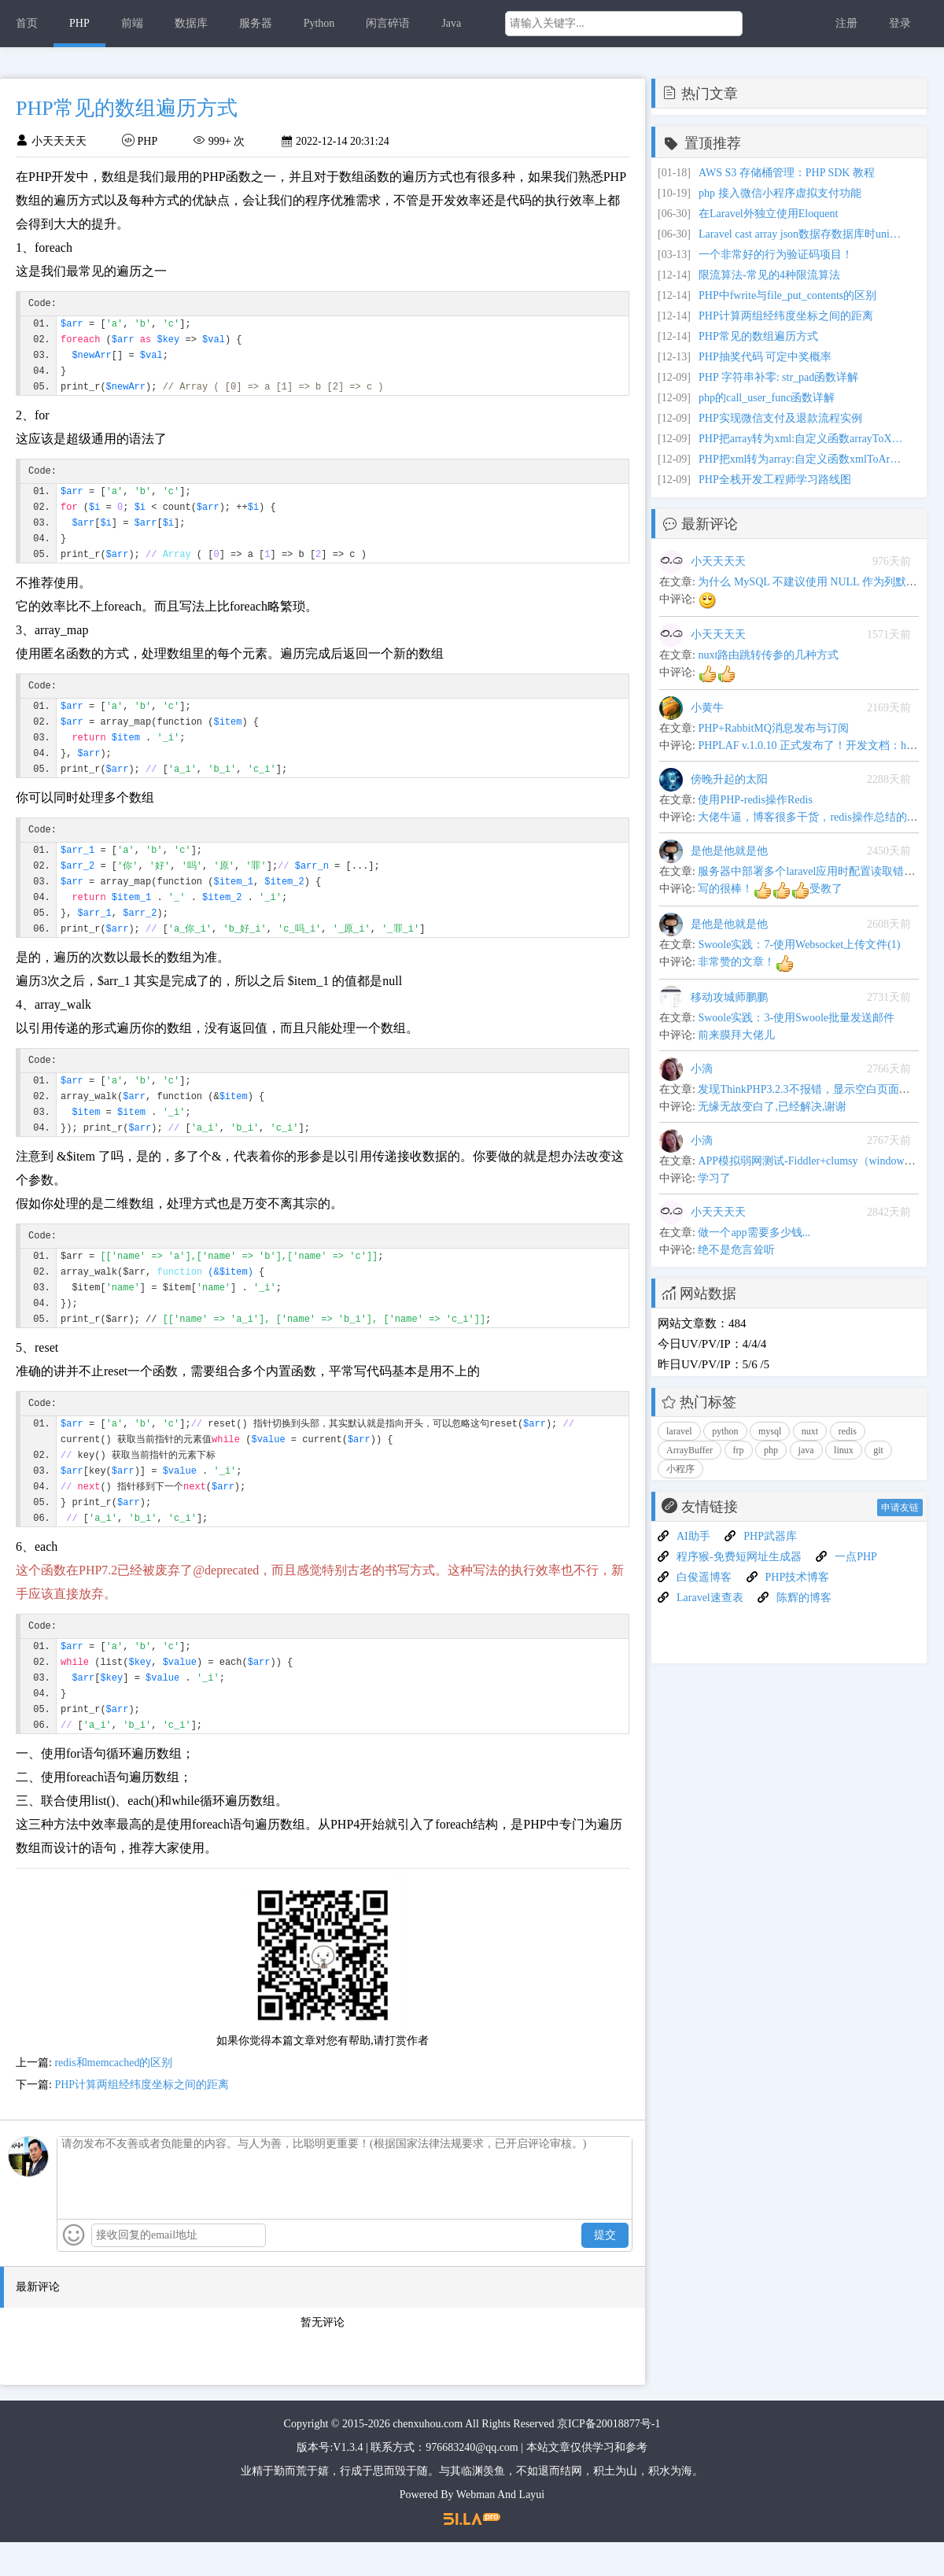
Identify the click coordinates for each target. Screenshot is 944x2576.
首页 (27, 23)
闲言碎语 (388, 23)
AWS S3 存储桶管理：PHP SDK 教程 (787, 173)
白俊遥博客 (704, 1577)
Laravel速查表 (710, 1598)
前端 (132, 23)
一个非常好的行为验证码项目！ (776, 254)
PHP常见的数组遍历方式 (758, 336)
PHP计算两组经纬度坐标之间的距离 (141, 2118)
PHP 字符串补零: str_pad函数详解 (778, 377)
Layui (532, 2528)
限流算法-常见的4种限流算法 (769, 275)
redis (848, 1431)
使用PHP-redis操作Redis (755, 800)
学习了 (714, 1178)
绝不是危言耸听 (736, 1250)
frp (738, 1450)
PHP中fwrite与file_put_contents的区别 (787, 295)
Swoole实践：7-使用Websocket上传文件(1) (799, 944)
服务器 (255, 23)
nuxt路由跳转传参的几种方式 (768, 655)
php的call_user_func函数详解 (767, 398)
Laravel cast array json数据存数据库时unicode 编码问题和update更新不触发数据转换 (801, 234)
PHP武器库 (770, 1536)
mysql (769, 1431)
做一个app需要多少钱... (754, 1232)
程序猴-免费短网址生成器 (739, 1557)
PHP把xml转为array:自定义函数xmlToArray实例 (801, 459)
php (771, 1450)
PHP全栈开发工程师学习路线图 (775, 479)
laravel (679, 1431)
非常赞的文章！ (746, 962)
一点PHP (856, 1557)
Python (319, 23)
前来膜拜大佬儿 (736, 1035)
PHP (79, 23)
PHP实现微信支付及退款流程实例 (780, 418)
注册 (846, 23)
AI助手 (693, 1536)
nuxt (810, 1431)
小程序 (680, 1468)
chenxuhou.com (428, 2457)
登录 (900, 23)
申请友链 (900, 1507)
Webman (475, 2528)
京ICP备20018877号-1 (608, 2457)
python (725, 1431)
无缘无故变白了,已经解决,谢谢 (772, 1107)
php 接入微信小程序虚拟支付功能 (780, 193)
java (806, 1450)
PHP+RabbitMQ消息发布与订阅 (773, 728)
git (878, 1450)
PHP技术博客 (797, 1577)
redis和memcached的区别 (113, 2096)
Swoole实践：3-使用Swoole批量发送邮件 (796, 1018)
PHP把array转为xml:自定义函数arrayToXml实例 (801, 439)
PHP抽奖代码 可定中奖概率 (765, 357)
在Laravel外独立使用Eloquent (768, 214)
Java (451, 23)
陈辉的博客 (804, 1598)
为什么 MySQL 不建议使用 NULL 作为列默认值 (812, 582)
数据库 (191, 23)
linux (844, 1450)
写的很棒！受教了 (770, 889)
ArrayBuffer (689, 1450)
